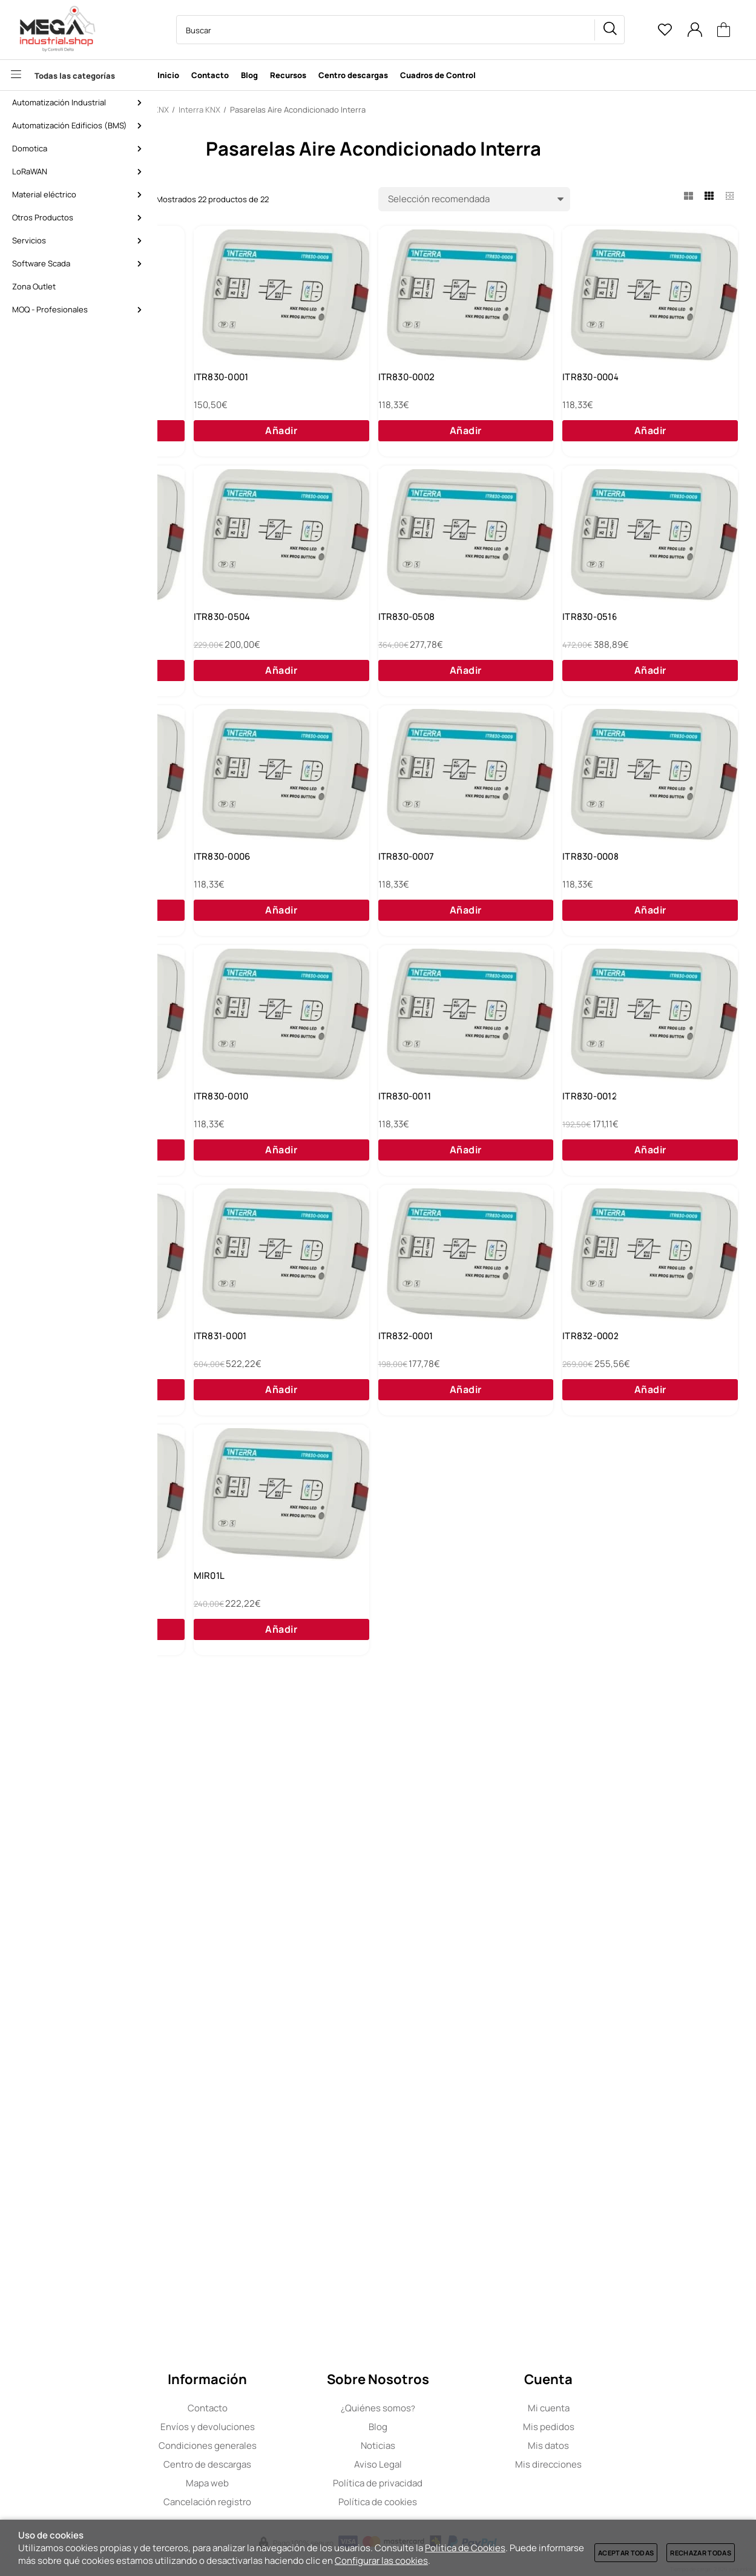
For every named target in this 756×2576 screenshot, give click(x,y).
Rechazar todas (700, 2552)
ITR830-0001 (407, 386)
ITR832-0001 (215, 1934)
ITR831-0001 (599, 1676)
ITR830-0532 (600, 902)
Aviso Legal (457, 2464)
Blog (456, 2426)
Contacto (286, 2408)
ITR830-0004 (216, 644)
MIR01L (203, 2192)
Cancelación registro (286, 2501)
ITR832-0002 (408, 1934)
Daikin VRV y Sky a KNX (236, 386)
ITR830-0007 (408, 1160)
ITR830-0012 (215, 1676)
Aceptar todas (626, 2552)
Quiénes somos (457, 2408)
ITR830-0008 (601, 1160)
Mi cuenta (627, 2408)
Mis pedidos (627, 2426)
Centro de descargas (286, 2464)
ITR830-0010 (407, 1418)
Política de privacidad (456, 2483)
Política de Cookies (465, 2547)
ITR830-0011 (599, 1418)
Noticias (456, 2445)
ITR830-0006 (216, 1160)
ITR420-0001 (600, 1934)
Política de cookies (456, 2501)
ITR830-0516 (407, 902)
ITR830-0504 (601, 644)
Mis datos (627, 2445)
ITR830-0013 (407, 1676)
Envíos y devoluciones (286, 2426)
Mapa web (286, 2483)
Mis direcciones (627, 2464)
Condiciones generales (286, 2445)
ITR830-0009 (216, 1418)
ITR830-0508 (216, 902)
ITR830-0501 (407, 644)
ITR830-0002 (601, 386)
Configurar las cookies (381, 2560)
